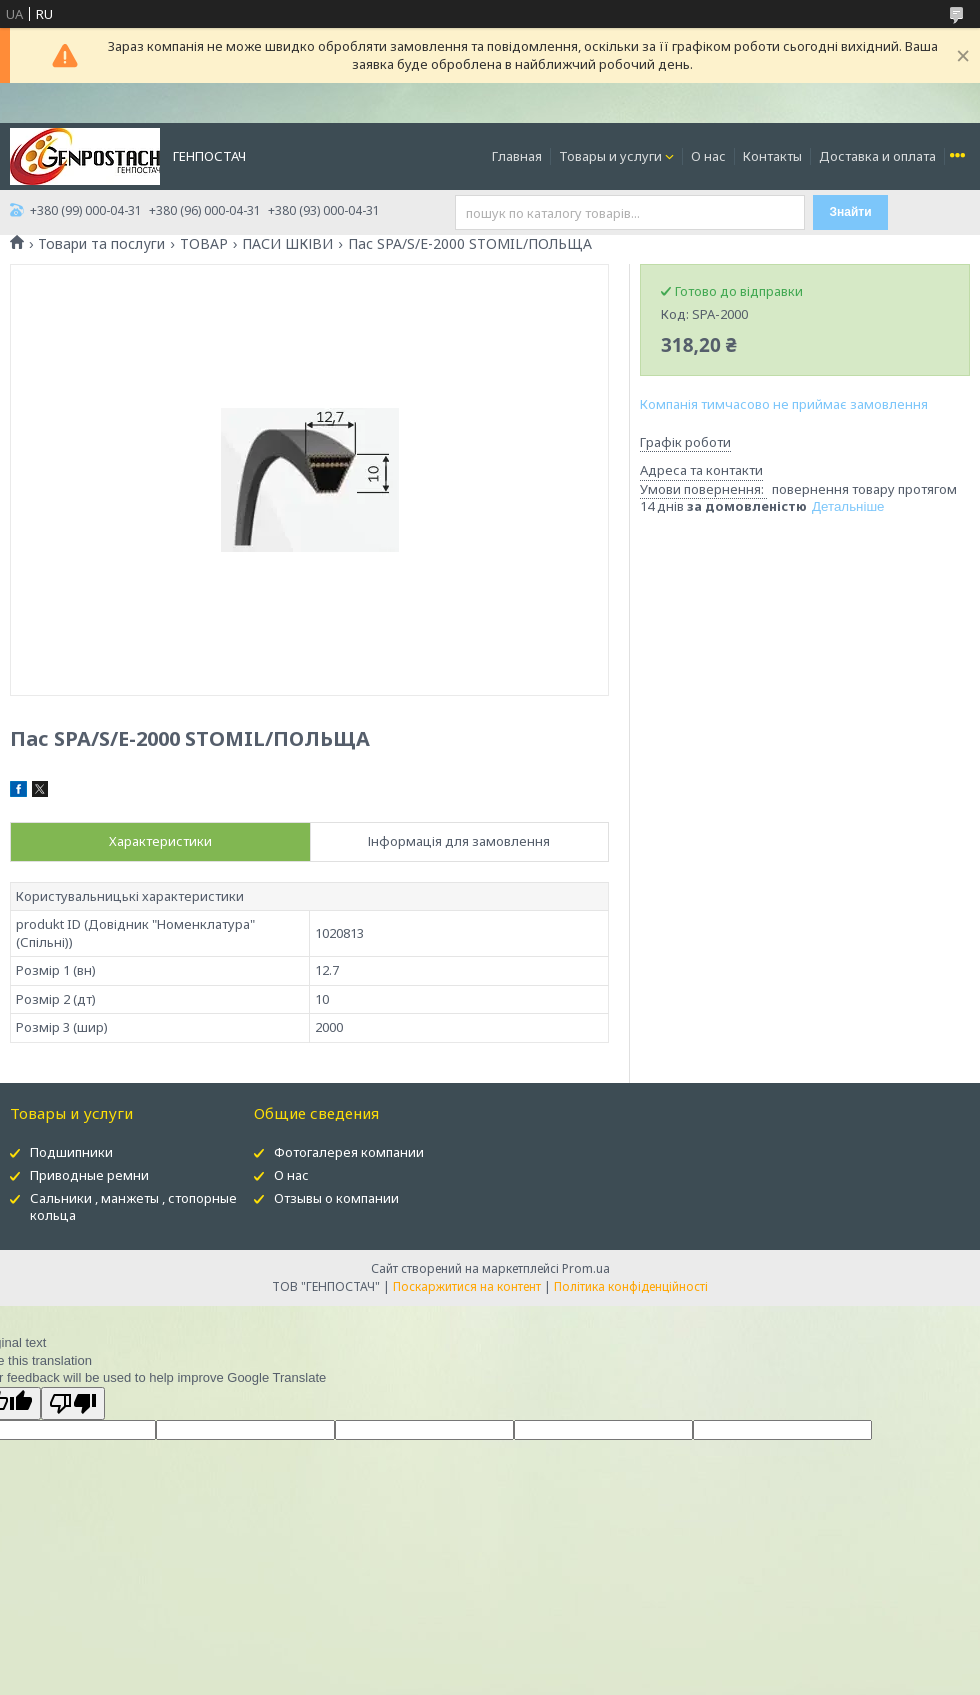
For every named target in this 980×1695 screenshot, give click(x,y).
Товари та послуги (101, 244)
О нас (708, 156)
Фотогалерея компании (349, 1152)
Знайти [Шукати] (851, 212)
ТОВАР (204, 244)
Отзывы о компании (336, 1198)
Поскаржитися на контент (467, 1286)
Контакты (772, 156)
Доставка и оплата (877, 156)
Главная (517, 156)
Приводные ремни (89, 1175)
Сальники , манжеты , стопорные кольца (133, 1206)
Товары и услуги (610, 156)
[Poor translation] (73, 1403)
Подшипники (71, 1152)
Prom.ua (586, 1268)
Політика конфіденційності (631, 1286)
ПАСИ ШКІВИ (287, 244)
